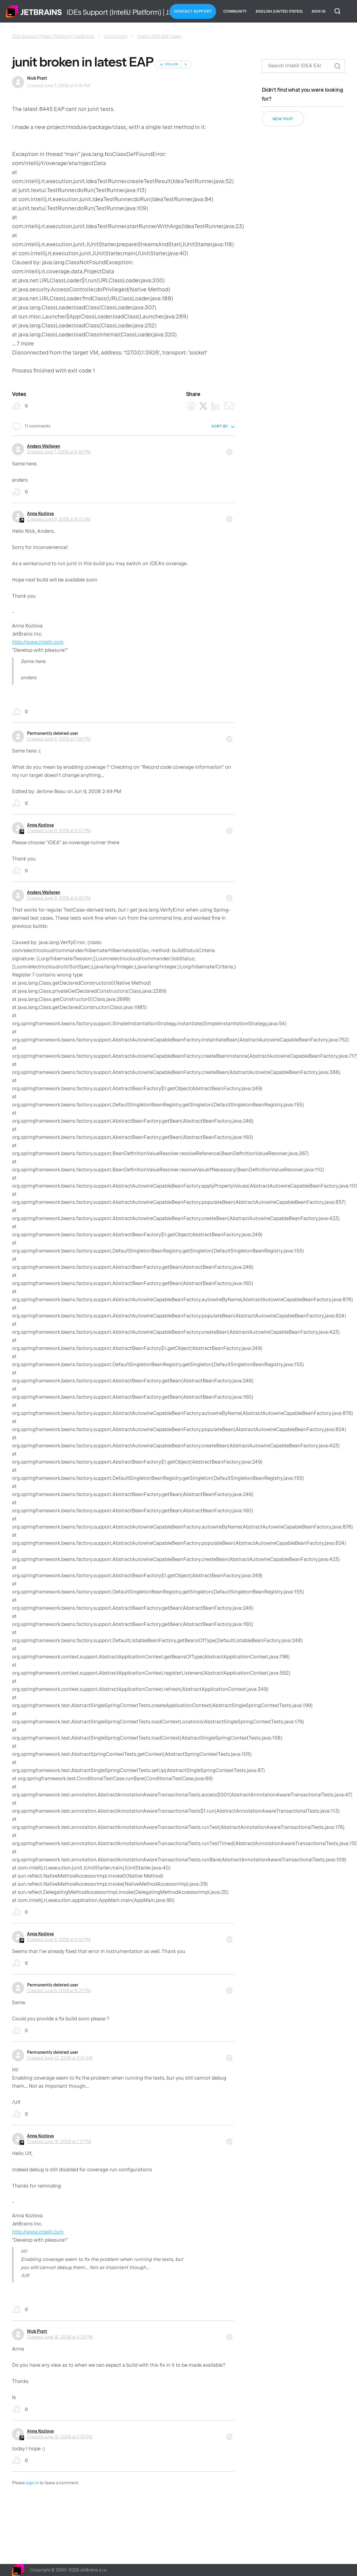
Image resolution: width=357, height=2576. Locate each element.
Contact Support (193, 11)
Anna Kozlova (40, 513)
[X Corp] (203, 406)
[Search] (303, 66)
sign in (32, 2482)
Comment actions (229, 449)
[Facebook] (191, 406)
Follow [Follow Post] (171, 64)
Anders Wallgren (43, 446)
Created (58, 451)
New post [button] (283, 119)
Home (34, 11)
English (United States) (279, 11)
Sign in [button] (318, 11)
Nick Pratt (37, 78)
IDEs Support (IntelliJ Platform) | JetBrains (53, 36)
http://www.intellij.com (38, 642)
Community (235, 11)
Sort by (220, 426)
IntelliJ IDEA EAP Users (159, 36)
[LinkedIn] (215, 406)
